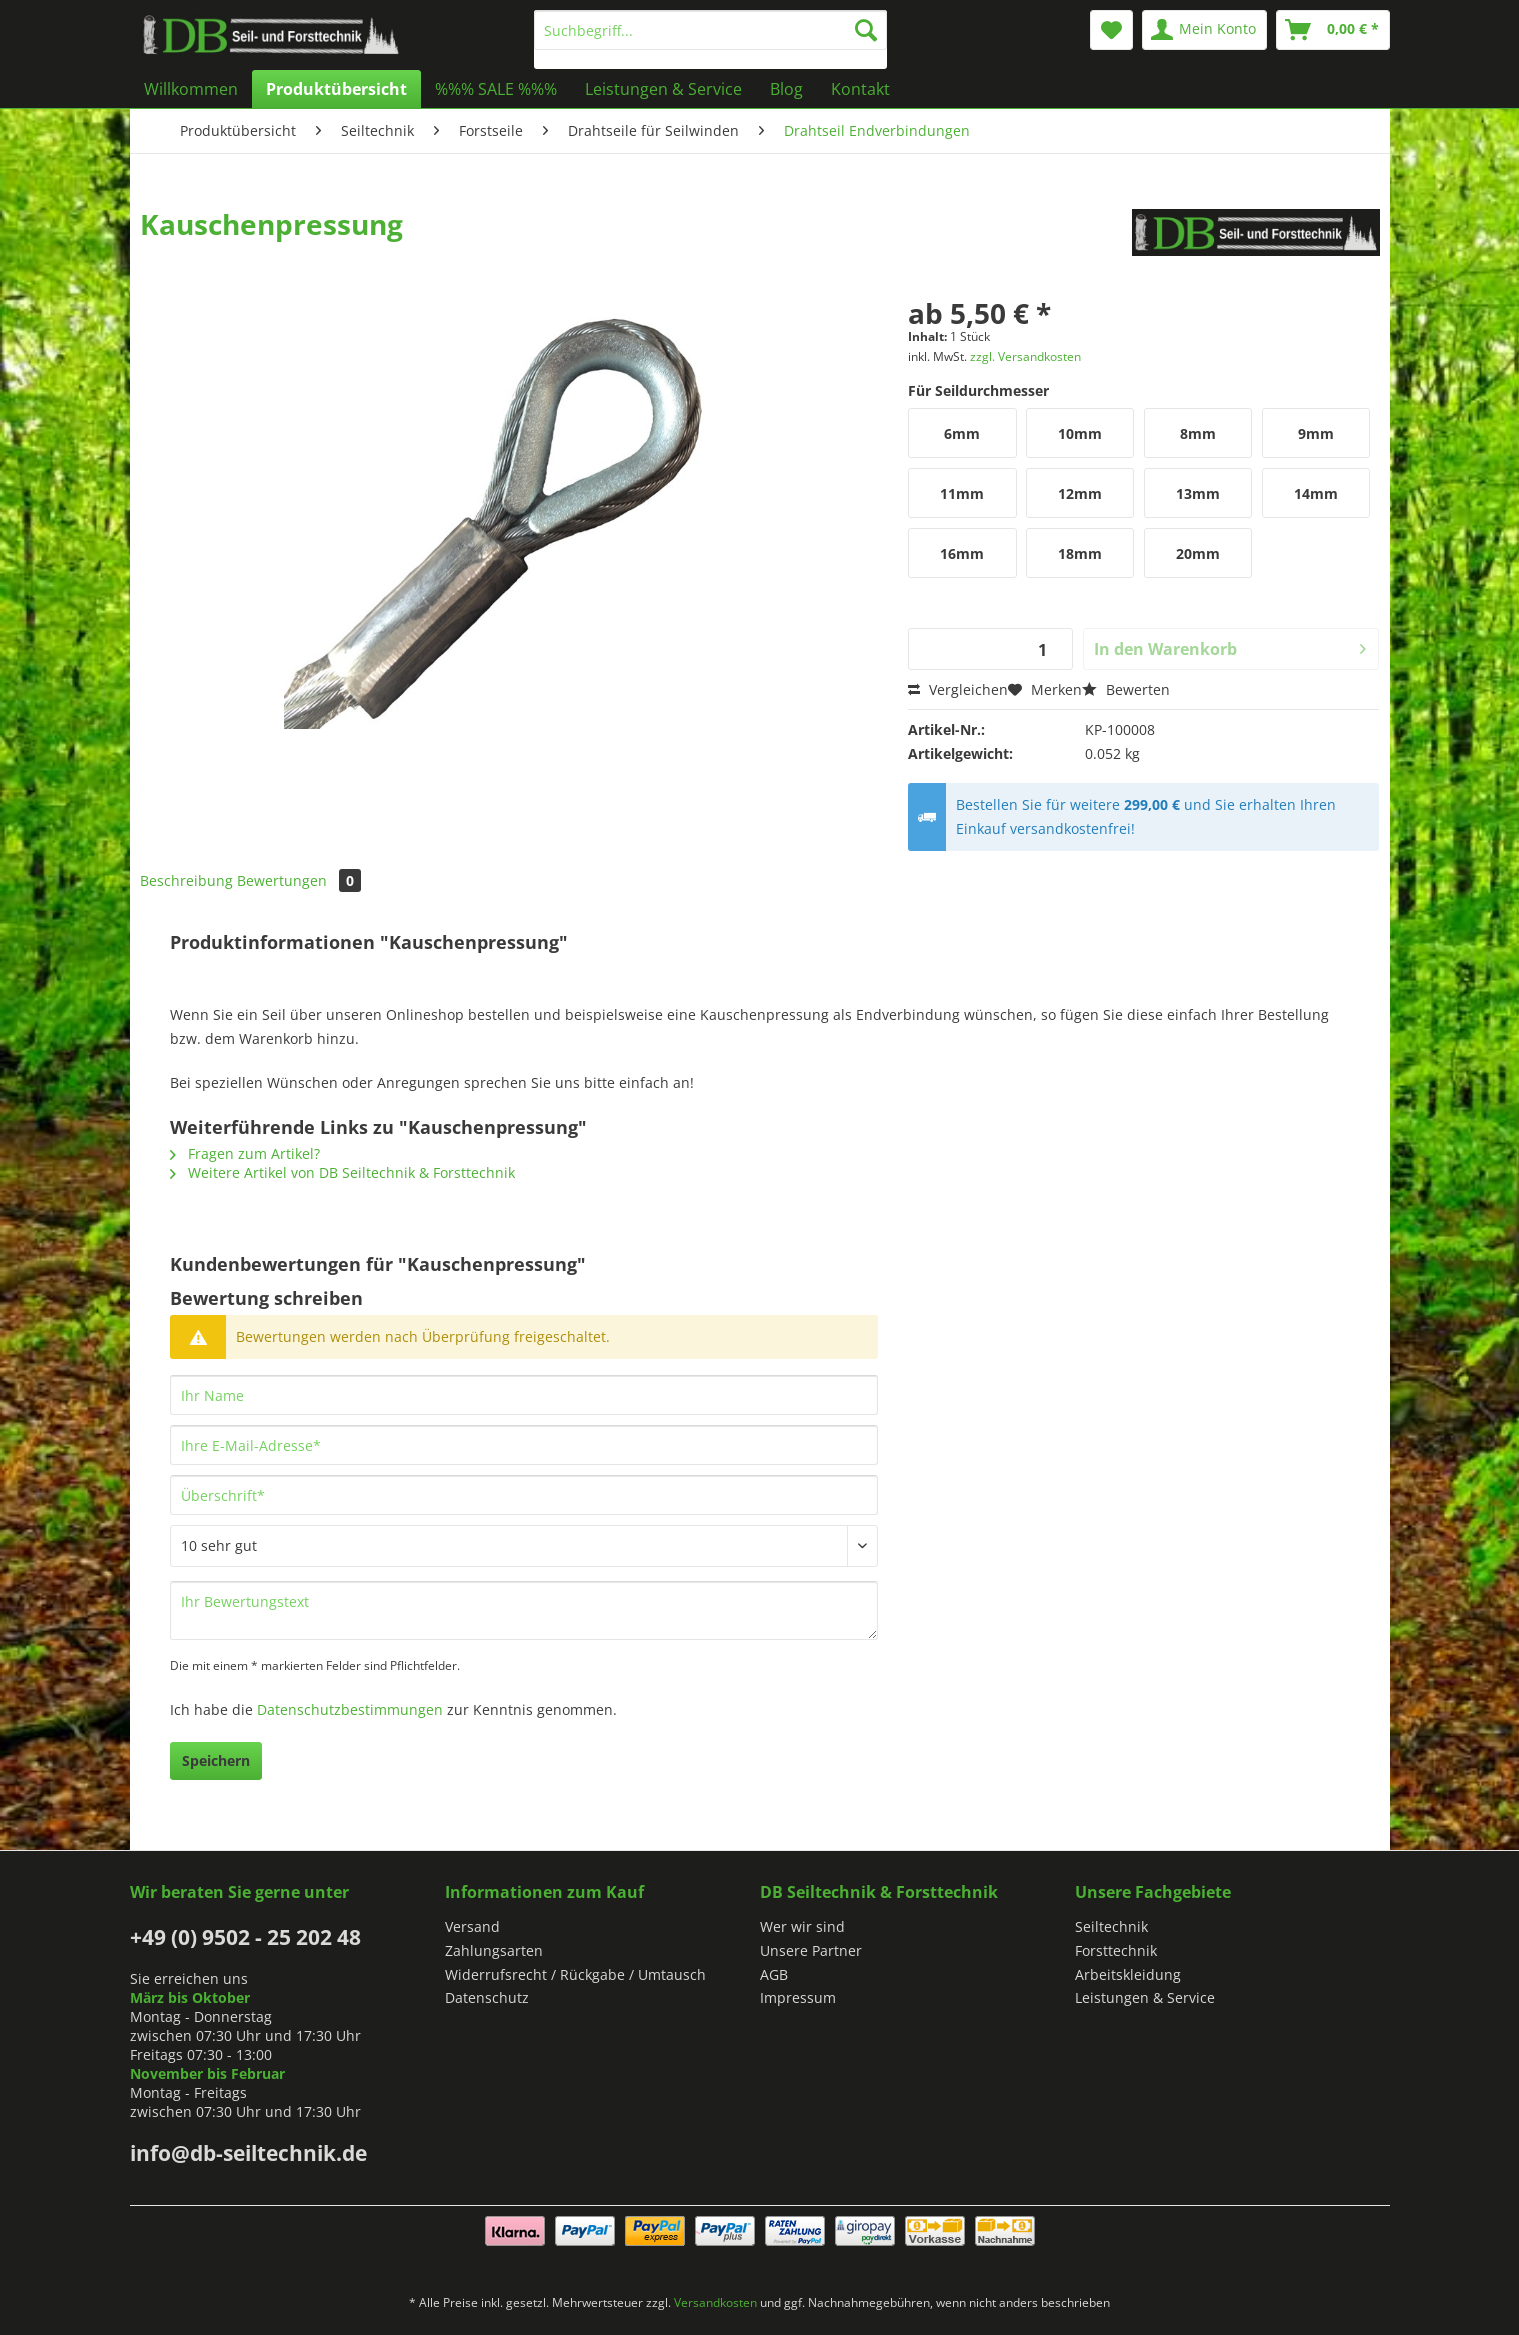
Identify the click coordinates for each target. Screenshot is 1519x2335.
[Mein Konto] (1204, 30)
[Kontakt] (860, 89)
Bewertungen (299, 880)
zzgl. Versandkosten (1025, 356)
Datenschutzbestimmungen (350, 1709)
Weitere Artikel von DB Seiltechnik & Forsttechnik (342, 1172)
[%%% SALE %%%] (496, 89)
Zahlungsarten (494, 1950)
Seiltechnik (1111, 1926)
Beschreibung (186, 880)
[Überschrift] (524, 1495)
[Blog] (786, 89)
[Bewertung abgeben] (524, 1546)
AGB (774, 1974)
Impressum (798, 1997)
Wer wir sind (802, 1926)
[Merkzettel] (1111, 30)
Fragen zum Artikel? (245, 1153)
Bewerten (1126, 689)
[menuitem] (710, 39)
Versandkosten (715, 2302)
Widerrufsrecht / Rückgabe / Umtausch (575, 1974)
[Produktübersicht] (336, 89)
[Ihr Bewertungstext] (524, 1610)
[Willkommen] (191, 89)
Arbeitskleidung (1128, 1974)
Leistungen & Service (1145, 1997)
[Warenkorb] (1333, 30)
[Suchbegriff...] (710, 30)
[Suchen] (866, 30)
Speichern (216, 1760)
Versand (472, 1926)
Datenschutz (487, 1997)
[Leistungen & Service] (663, 89)
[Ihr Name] (524, 1395)
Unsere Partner (811, 1950)
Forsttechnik (1116, 1950)
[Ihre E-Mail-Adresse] (524, 1445)
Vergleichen (958, 689)
